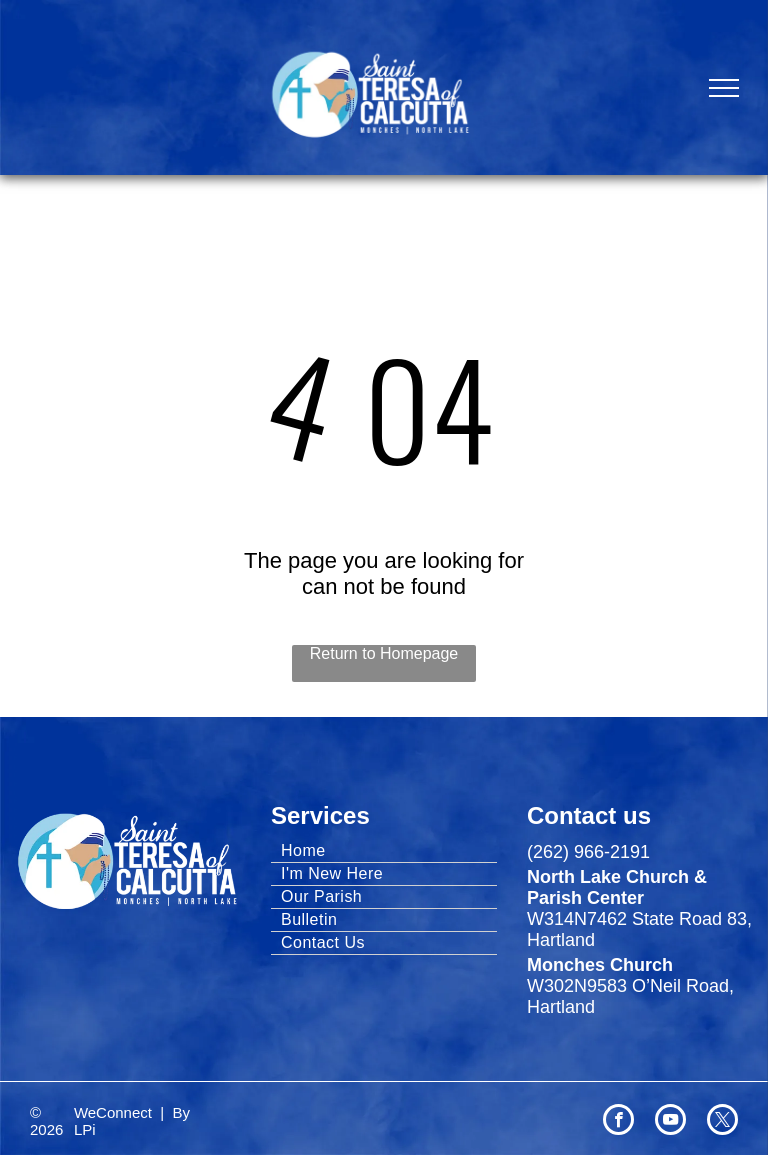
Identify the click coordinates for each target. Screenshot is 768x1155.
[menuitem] (384, 851)
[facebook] (618, 1122)
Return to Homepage (384, 653)
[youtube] (670, 1122)
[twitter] (722, 1122)
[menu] (724, 88)
